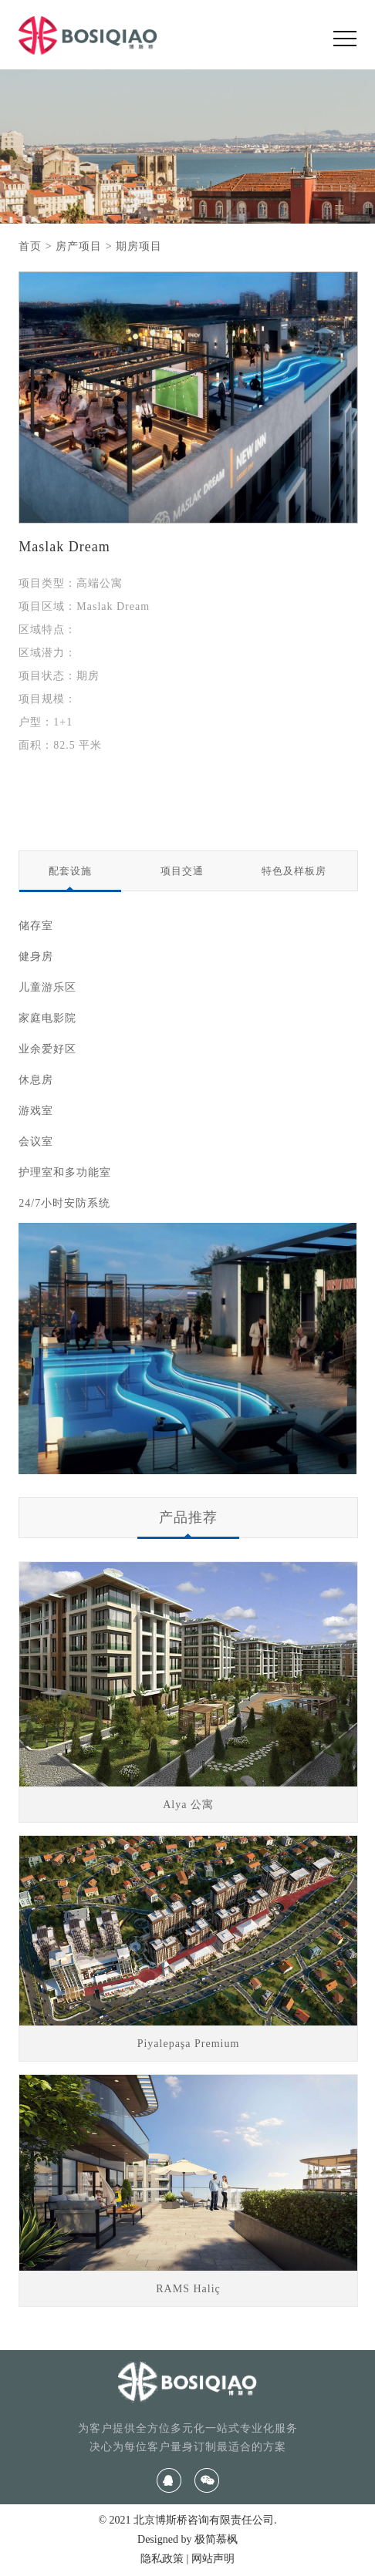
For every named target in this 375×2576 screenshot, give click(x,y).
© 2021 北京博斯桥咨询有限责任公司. (187, 2520)
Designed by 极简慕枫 (187, 2539)
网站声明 (213, 2558)
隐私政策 (162, 2558)
